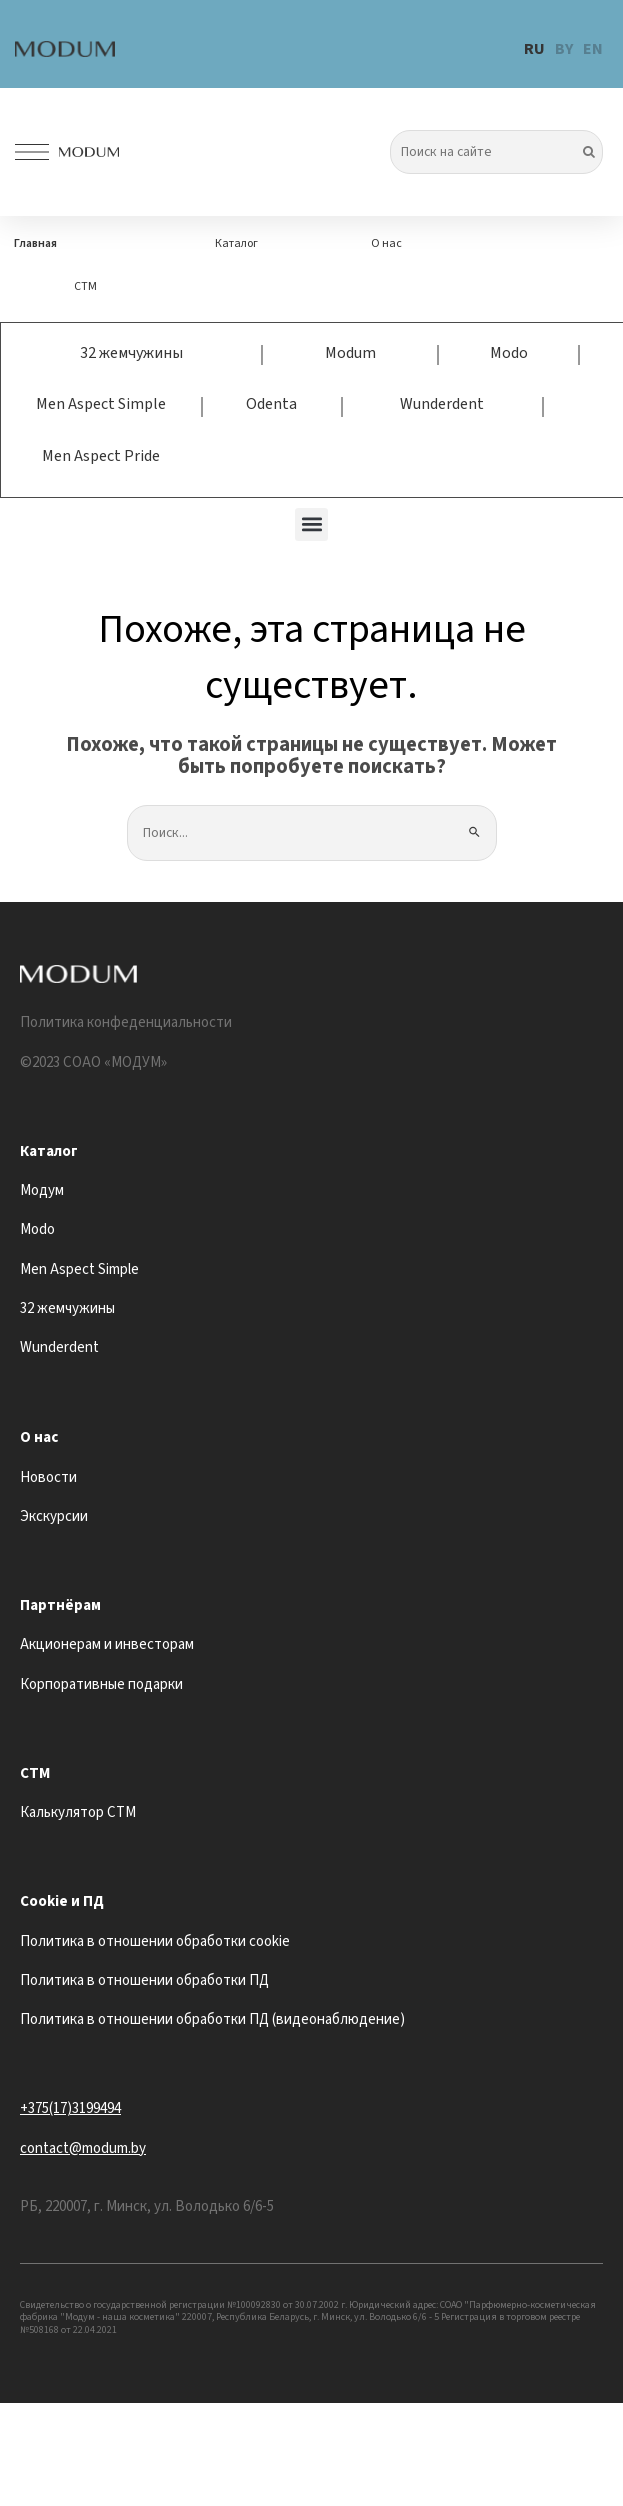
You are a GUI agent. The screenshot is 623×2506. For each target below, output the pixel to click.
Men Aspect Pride (101, 456)
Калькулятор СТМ (78, 1812)
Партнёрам (60, 1605)
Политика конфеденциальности (126, 1022)
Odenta (271, 404)
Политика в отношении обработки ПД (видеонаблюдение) (212, 2019)
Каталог (236, 243)
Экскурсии (54, 1516)
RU (534, 49)
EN (593, 49)
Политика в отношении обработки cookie (155, 1941)
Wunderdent (442, 404)
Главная (35, 243)
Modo (509, 353)
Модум (42, 1190)
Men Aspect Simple (101, 404)
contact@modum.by (83, 2148)
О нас (386, 243)
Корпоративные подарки (101, 1684)
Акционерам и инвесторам (107, 1644)
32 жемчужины (131, 353)
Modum (350, 353)
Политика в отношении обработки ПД (144, 1980)
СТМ (85, 286)
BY (564, 49)
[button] (311, 524)
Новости (48, 1477)
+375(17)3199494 (70, 2108)
